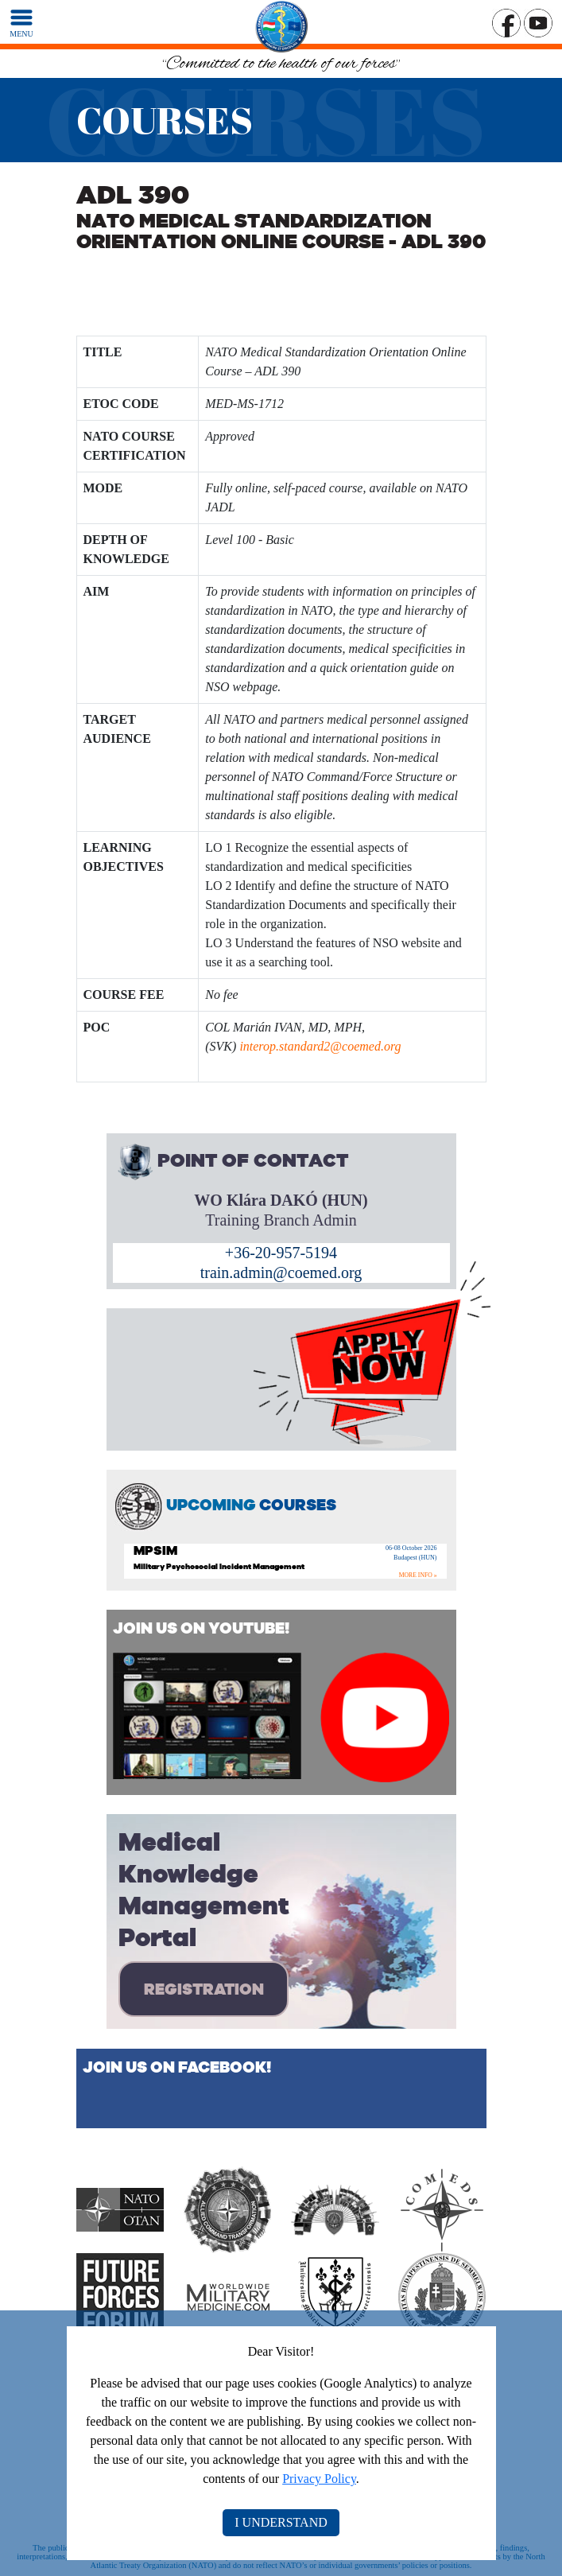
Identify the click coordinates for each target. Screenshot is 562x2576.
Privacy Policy (319, 2478)
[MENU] (21, 22)
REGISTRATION (204, 1989)
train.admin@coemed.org (281, 1272)
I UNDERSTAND (281, 2522)
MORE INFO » (418, 1575)
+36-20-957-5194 (281, 1252)
